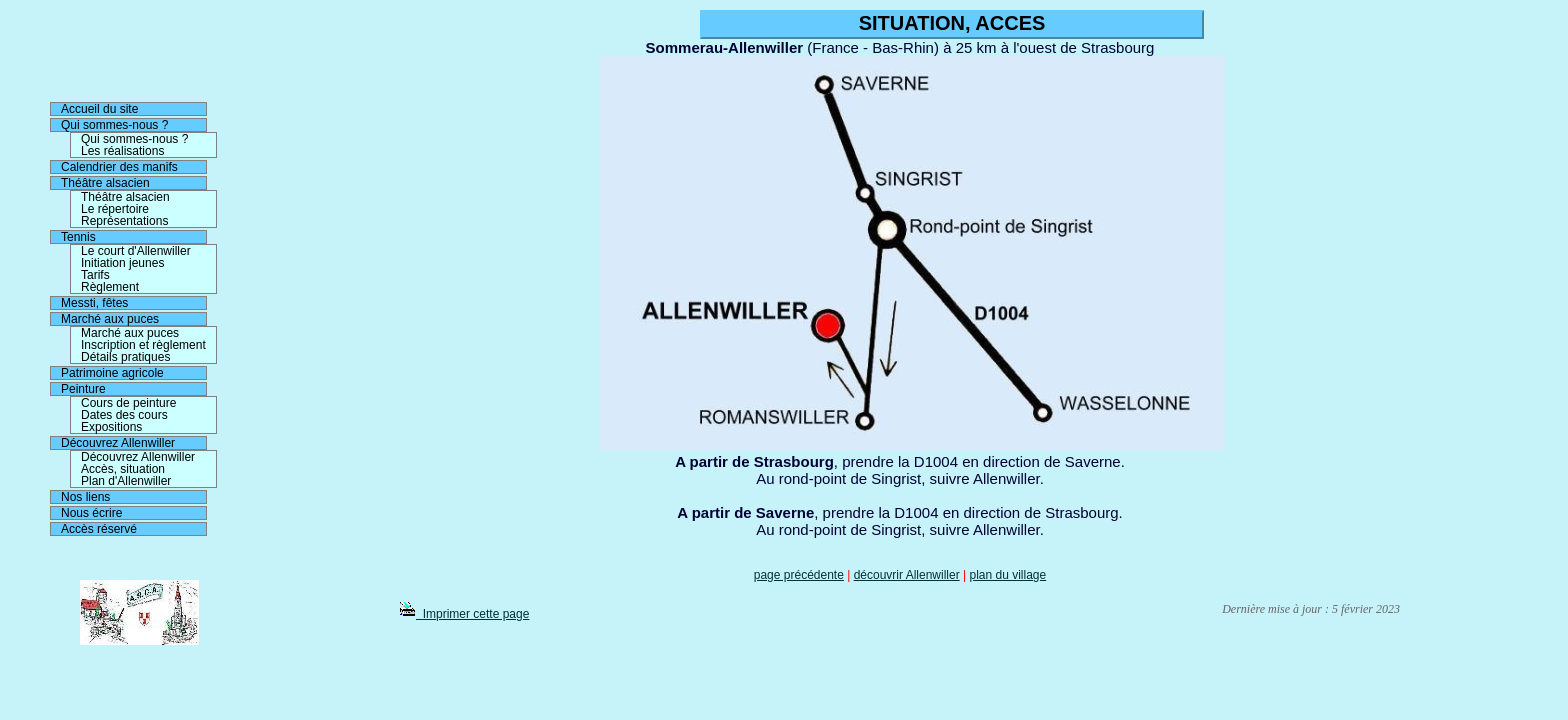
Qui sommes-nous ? (114, 125)
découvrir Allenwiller (907, 575)
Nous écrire (91, 513)
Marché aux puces (110, 319)
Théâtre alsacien (105, 183)
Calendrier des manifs (119, 167)
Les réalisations (122, 151)
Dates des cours (124, 415)
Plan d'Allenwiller (126, 481)
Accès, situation (123, 469)
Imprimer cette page (464, 614)
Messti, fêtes (94, 303)
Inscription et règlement (143, 345)
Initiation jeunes (122, 263)
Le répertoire (115, 209)
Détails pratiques (125, 357)
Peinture (83, 389)
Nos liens (85, 497)
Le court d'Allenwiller (136, 251)
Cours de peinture (128, 403)
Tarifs (95, 275)
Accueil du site (99, 109)
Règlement (110, 287)
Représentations (124, 221)
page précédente (799, 575)
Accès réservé (99, 529)
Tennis (78, 237)
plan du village (1007, 575)
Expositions (111, 427)
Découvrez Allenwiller (118, 443)
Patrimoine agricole (112, 373)
